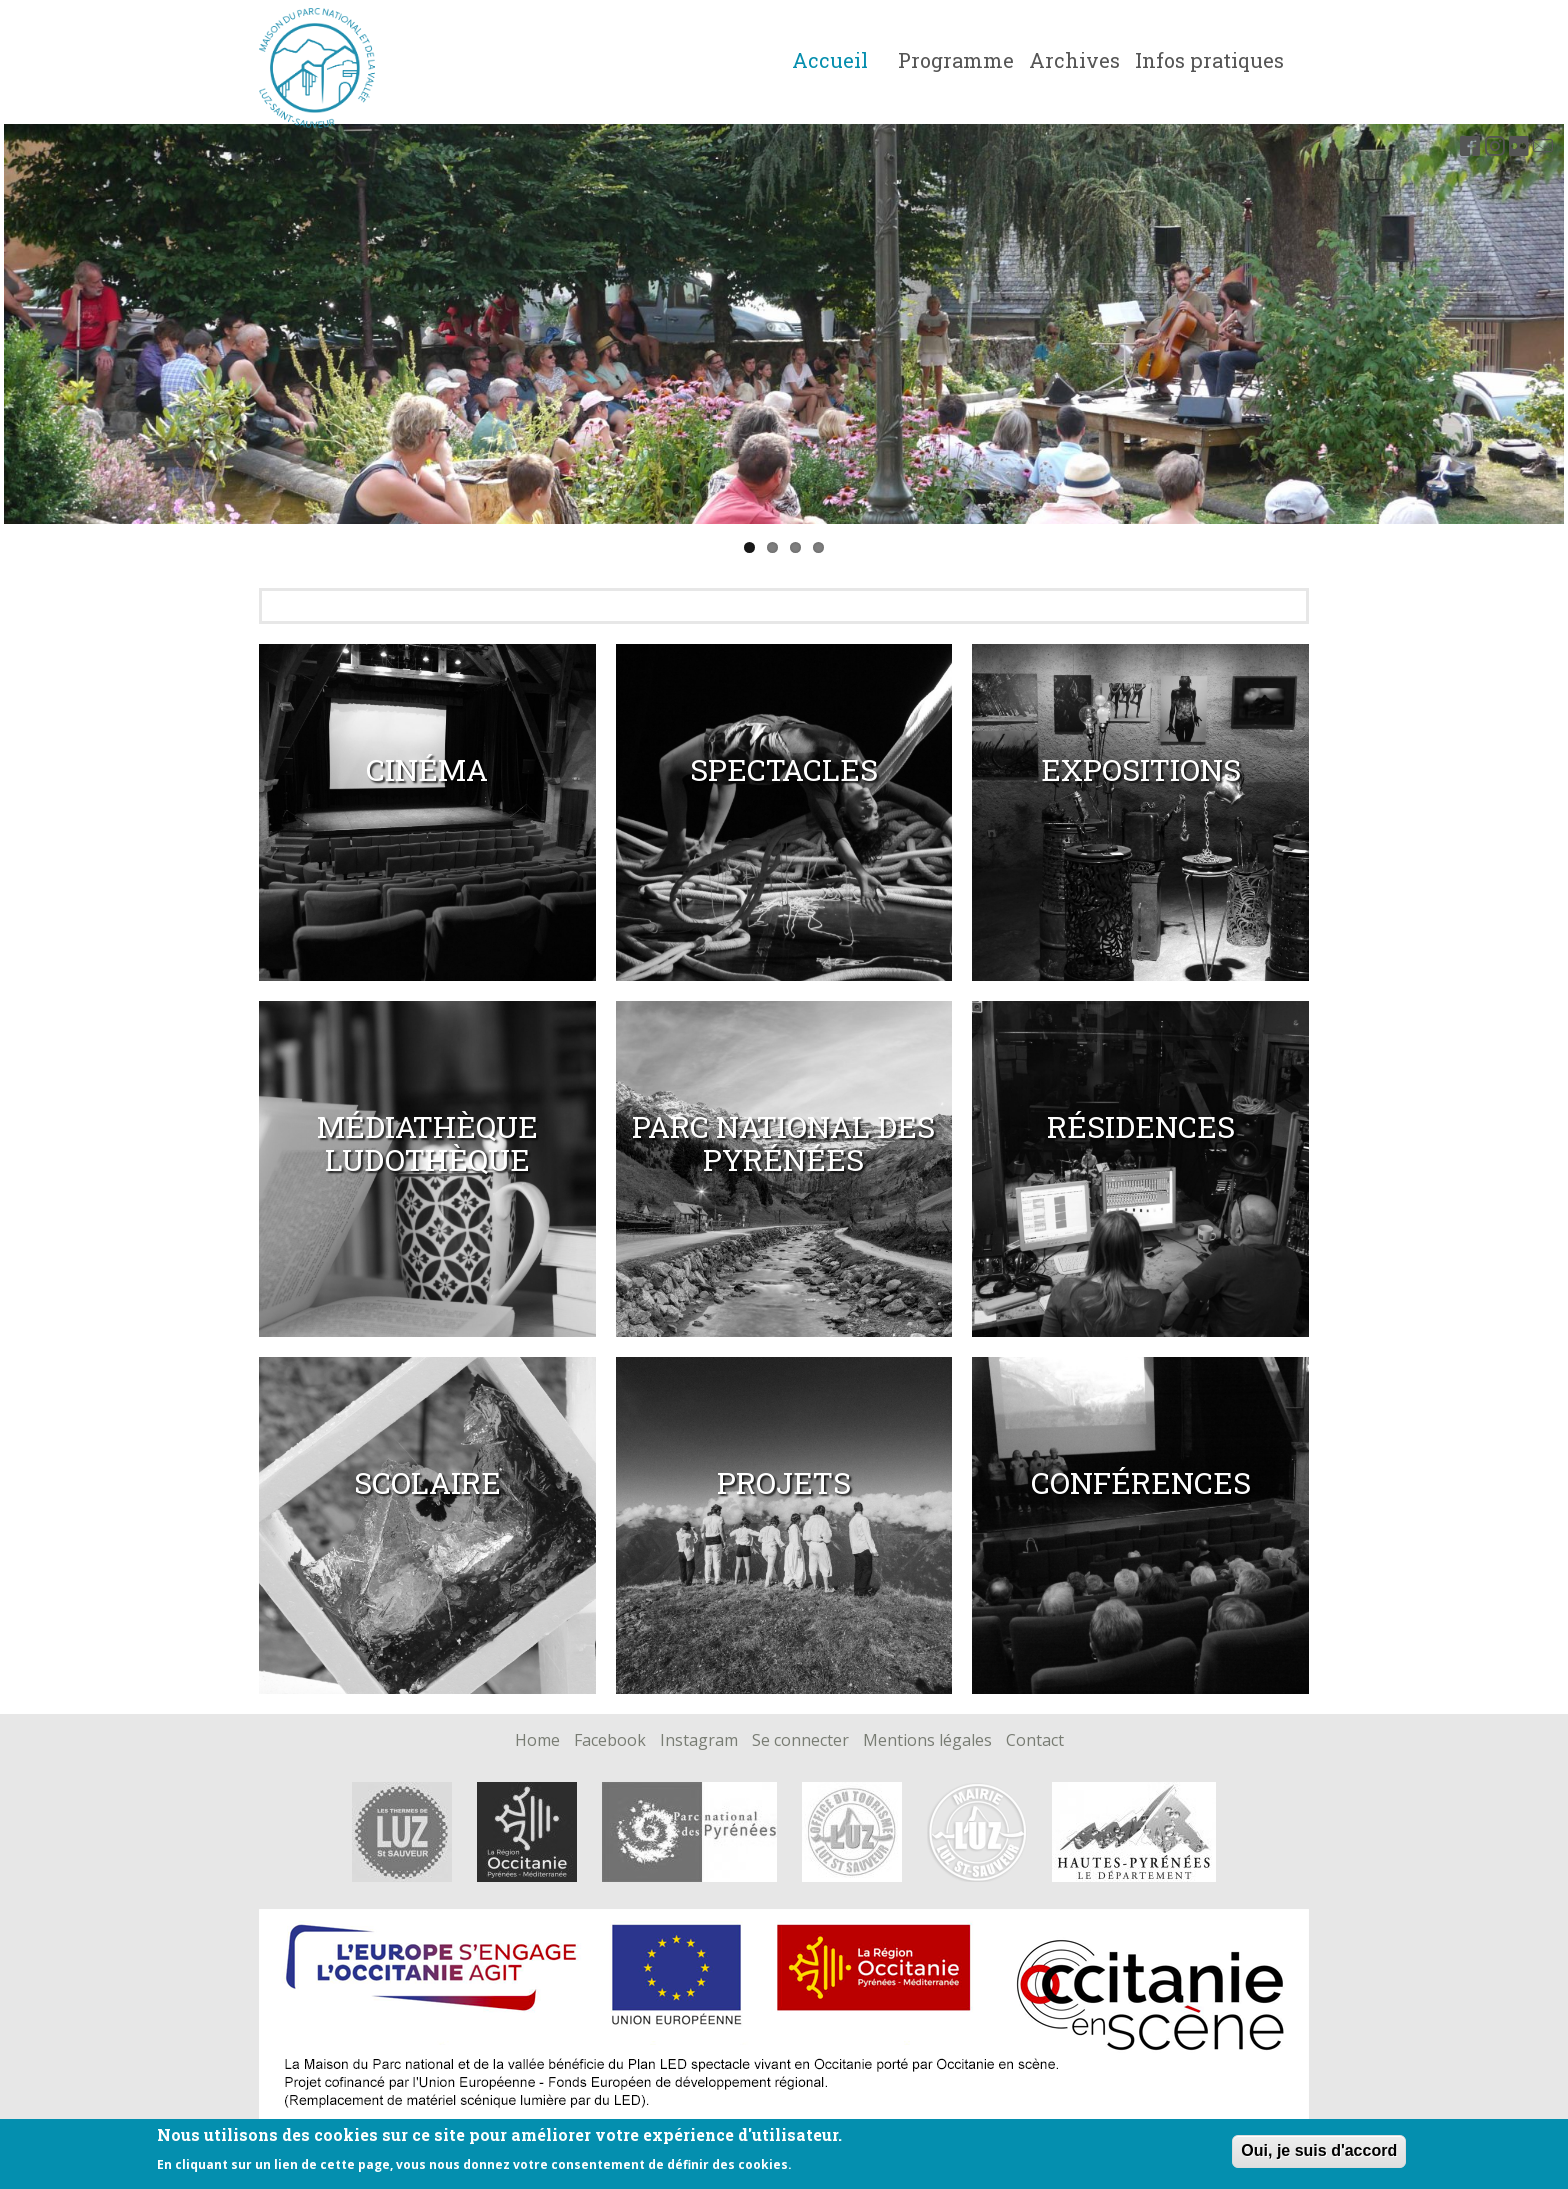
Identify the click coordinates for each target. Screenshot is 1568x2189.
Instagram (699, 1741)
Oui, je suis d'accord (1319, 2150)
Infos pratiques (1209, 60)
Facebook (610, 1741)
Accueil (830, 60)
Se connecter (800, 1741)
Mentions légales (927, 1741)
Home (537, 1741)
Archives (1074, 60)
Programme (956, 60)
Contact (1035, 1741)
